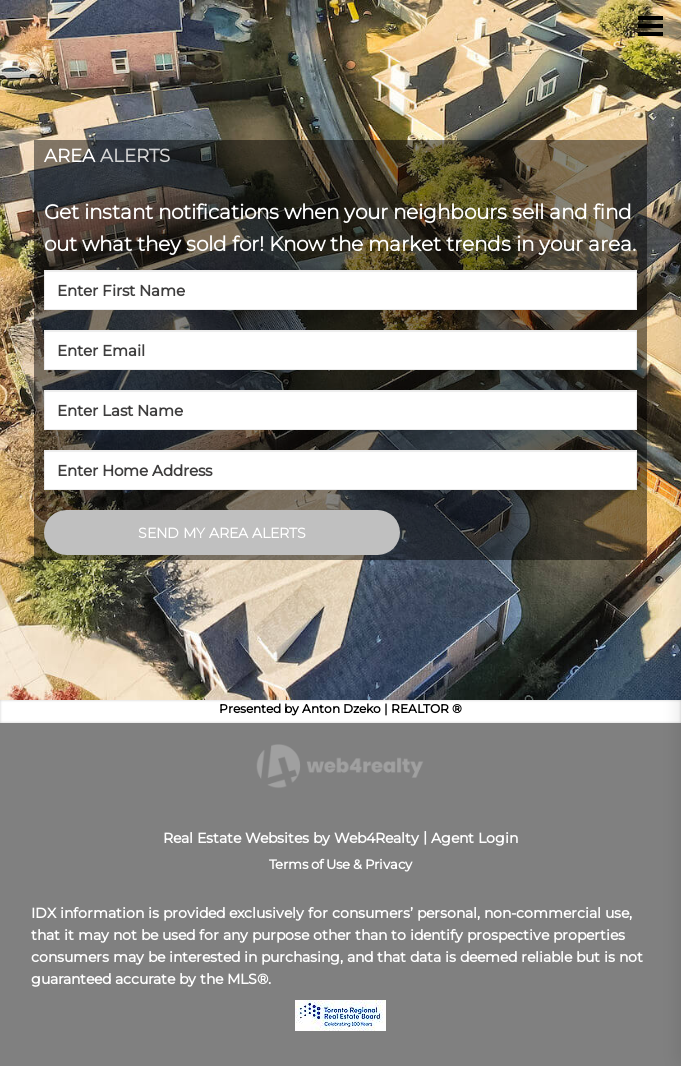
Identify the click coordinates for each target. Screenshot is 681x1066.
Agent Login (474, 838)
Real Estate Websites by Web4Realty (291, 838)
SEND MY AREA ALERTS (222, 533)
